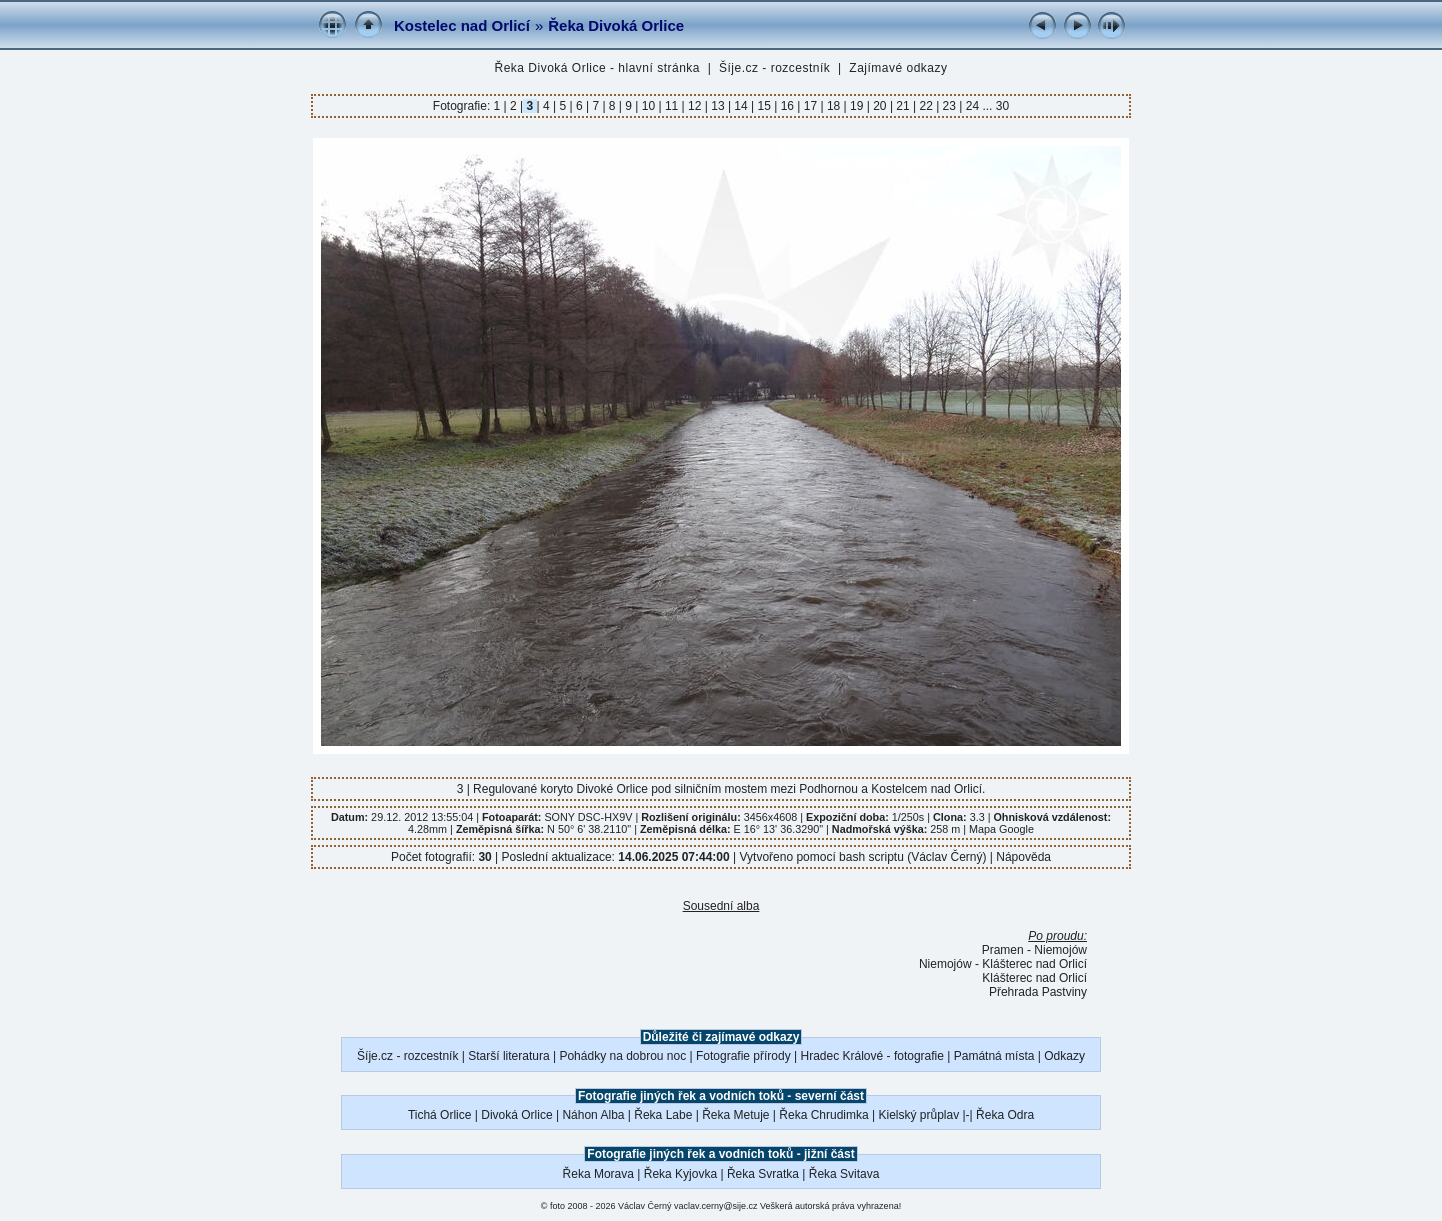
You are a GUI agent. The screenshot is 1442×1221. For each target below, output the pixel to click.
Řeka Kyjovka (680, 1174)
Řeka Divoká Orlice (616, 25)
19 (857, 106)
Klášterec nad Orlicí (1034, 978)
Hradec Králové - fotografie (872, 1056)
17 (810, 106)
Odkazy (1064, 1056)
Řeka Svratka (763, 1174)
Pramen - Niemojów (1034, 950)
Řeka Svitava (844, 1174)
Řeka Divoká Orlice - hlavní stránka (597, 68)
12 (695, 106)
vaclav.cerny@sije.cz (716, 1206)
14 (741, 106)
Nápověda (1023, 857)
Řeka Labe (663, 1115)
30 (1002, 106)
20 (880, 106)
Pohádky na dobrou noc (622, 1056)
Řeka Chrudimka (823, 1115)
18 (834, 106)
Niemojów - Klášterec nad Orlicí (1003, 964)
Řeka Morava (598, 1174)
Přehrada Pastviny (1038, 992)
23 (949, 106)
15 (764, 106)
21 (903, 106)
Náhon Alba (593, 1115)
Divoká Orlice (516, 1115)
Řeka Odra (1005, 1115)
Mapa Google (1001, 829)
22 (926, 106)
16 (787, 106)
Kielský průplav (918, 1115)
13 (718, 106)
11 (672, 106)
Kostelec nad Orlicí (462, 25)
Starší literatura (508, 1056)
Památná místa (994, 1056)
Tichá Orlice (440, 1115)
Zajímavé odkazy (898, 68)
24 (972, 106)
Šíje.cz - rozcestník (774, 68)
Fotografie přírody (743, 1056)
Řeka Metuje (735, 1115)
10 (648, 106)
